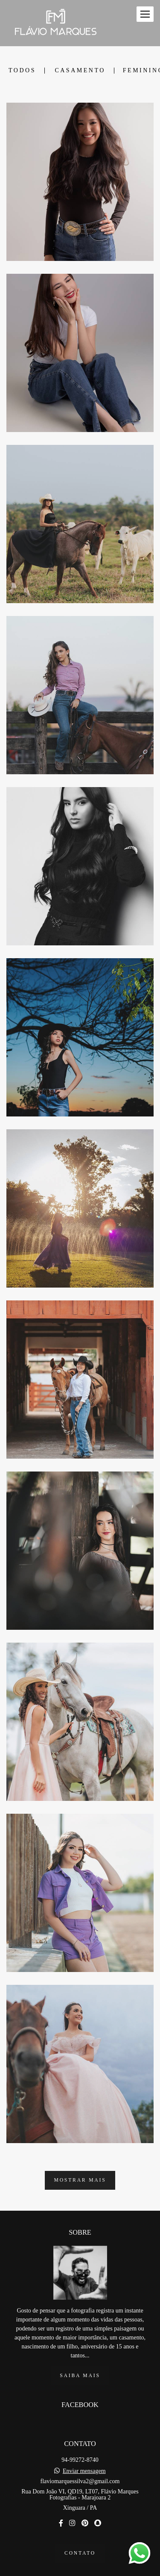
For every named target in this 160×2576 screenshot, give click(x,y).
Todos (22, 71)
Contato (80, 2535)
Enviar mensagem (84, 2453)
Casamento (80, 71)
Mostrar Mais (80, 2180)
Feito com (80, 2569)
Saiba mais (80, 2357)
